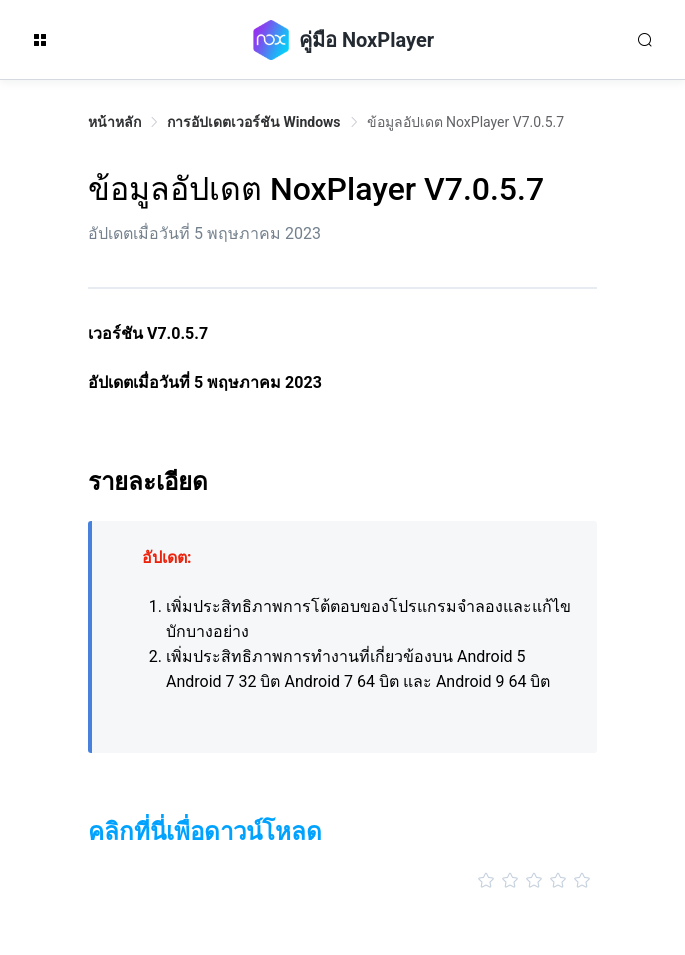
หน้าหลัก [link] (114, 122)
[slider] (342, 881)
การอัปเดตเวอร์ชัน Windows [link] (254, 122)
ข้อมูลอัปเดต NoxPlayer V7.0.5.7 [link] (466, 122)
